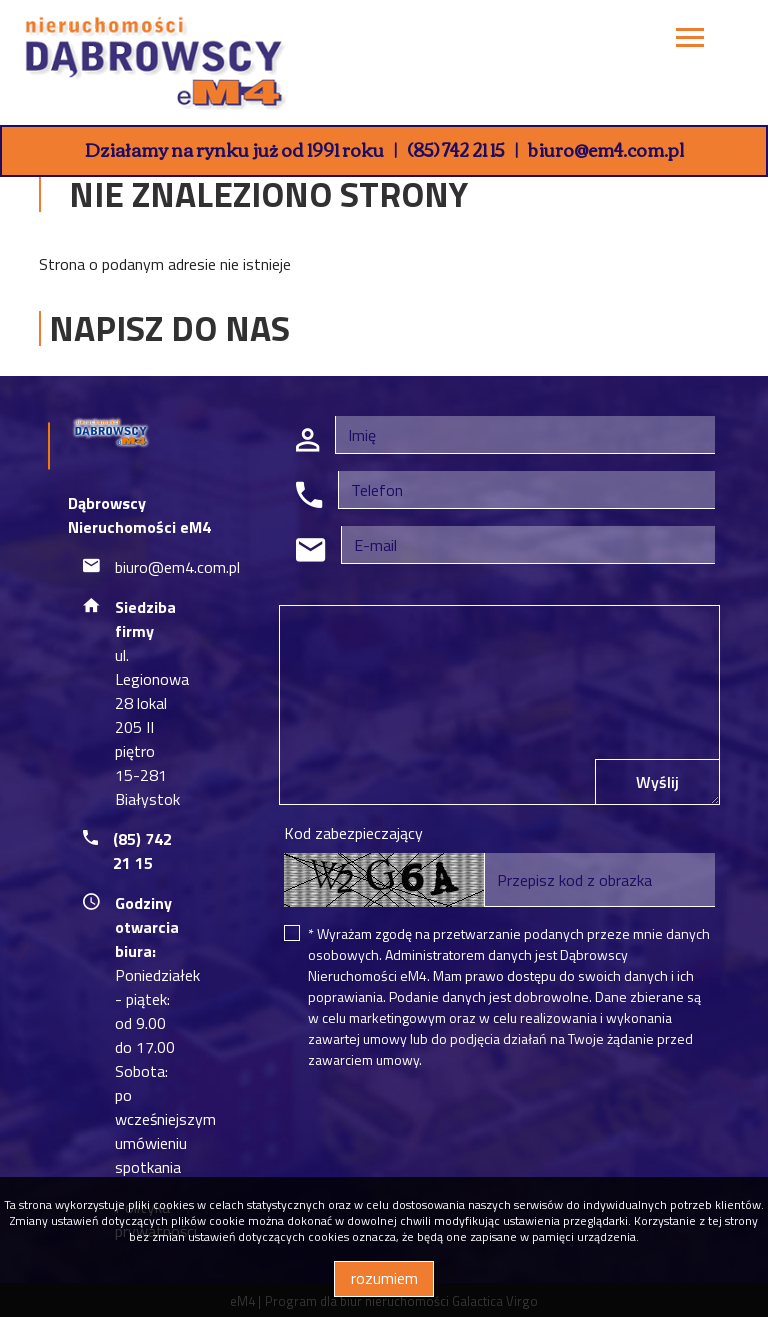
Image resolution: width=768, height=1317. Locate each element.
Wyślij (657, 782)
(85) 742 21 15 (456, 149)
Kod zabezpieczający (353, 833)
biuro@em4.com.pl (606, 149)
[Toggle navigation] (690, 40)
